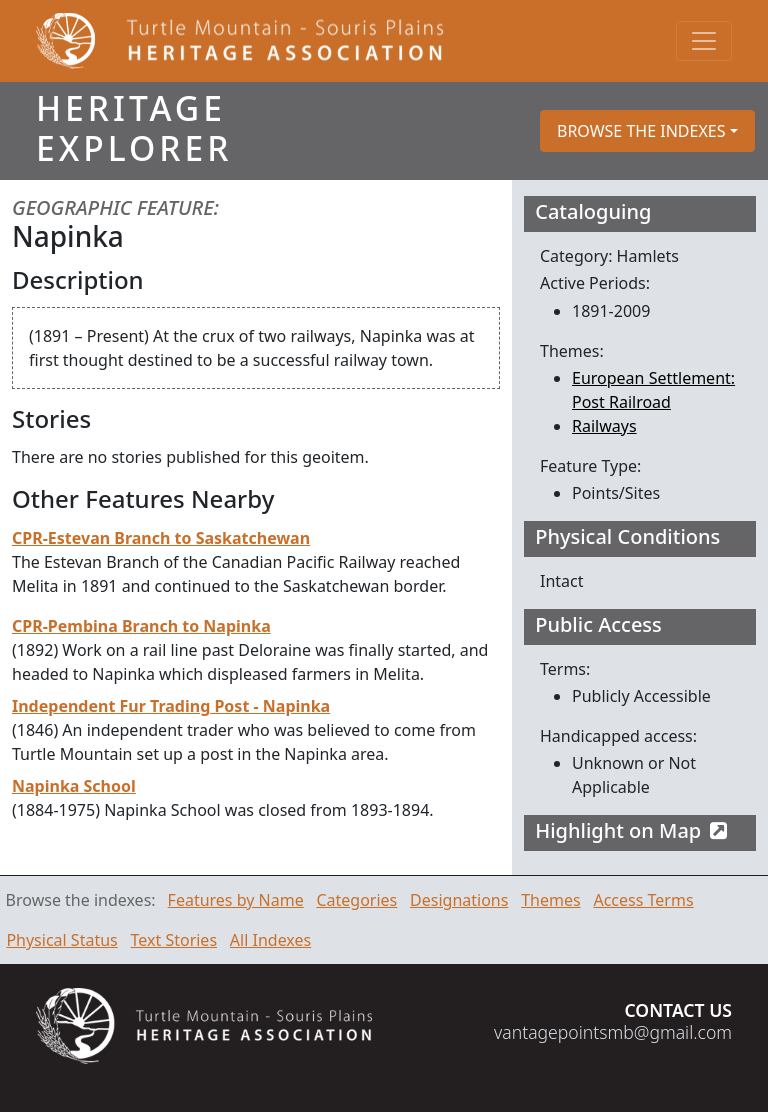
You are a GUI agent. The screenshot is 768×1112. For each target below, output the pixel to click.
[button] (647, 131)
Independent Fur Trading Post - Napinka (171, 706)
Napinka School (74, 786)
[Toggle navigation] (704, 41)
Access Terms (643, 900)
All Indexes (270, 940)
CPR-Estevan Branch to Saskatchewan (161, 538)
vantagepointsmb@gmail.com (613, 1032)
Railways (604, 426)
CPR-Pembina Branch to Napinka (141, 626)
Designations (459, 900)
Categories (356, 900)
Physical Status (61, 940)
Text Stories (174, 940)
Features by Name (236, 900)
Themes (550, 900)
